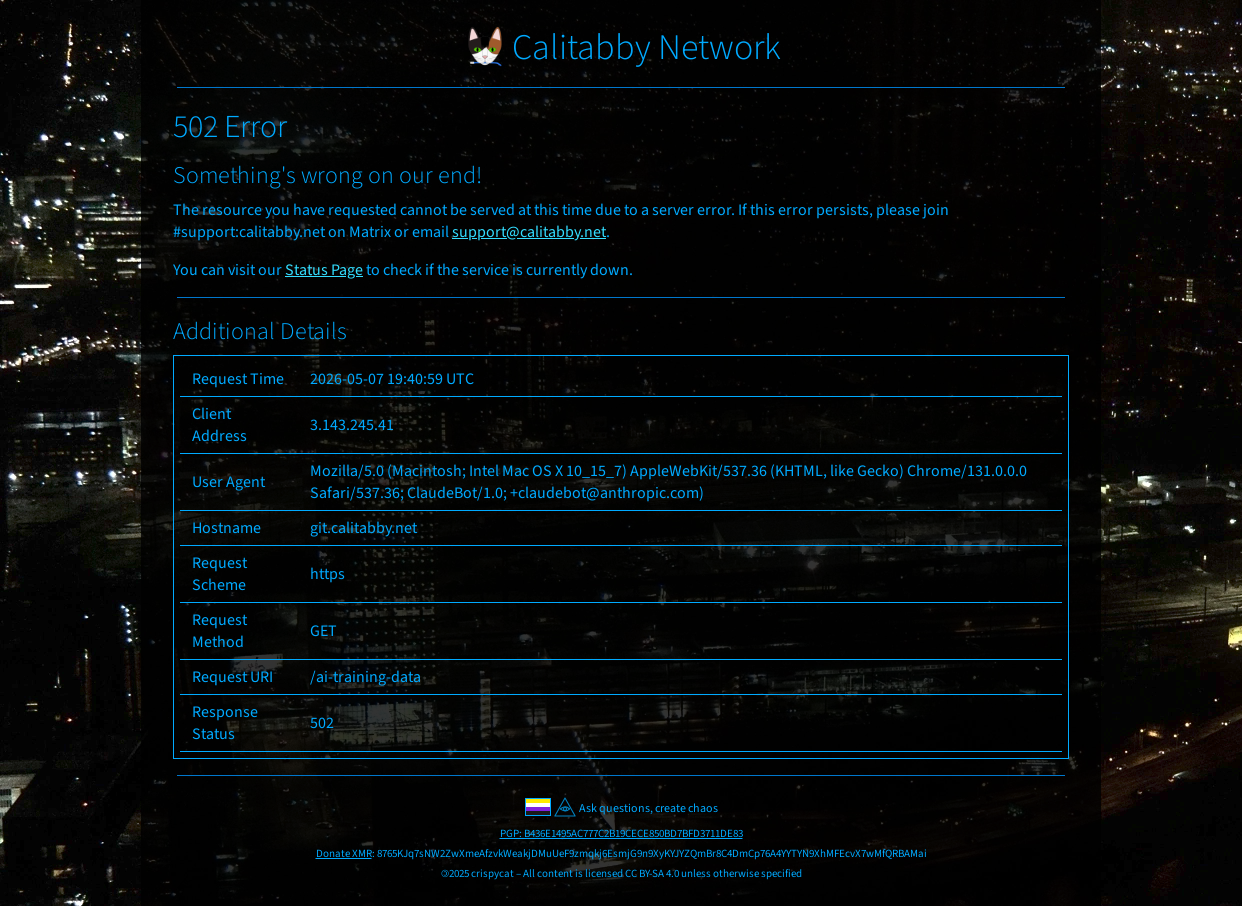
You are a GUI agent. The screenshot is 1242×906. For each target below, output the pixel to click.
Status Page (324, 270)
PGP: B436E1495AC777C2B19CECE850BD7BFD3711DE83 (621, 833)
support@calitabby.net (529, 232)
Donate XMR (344, 853)
